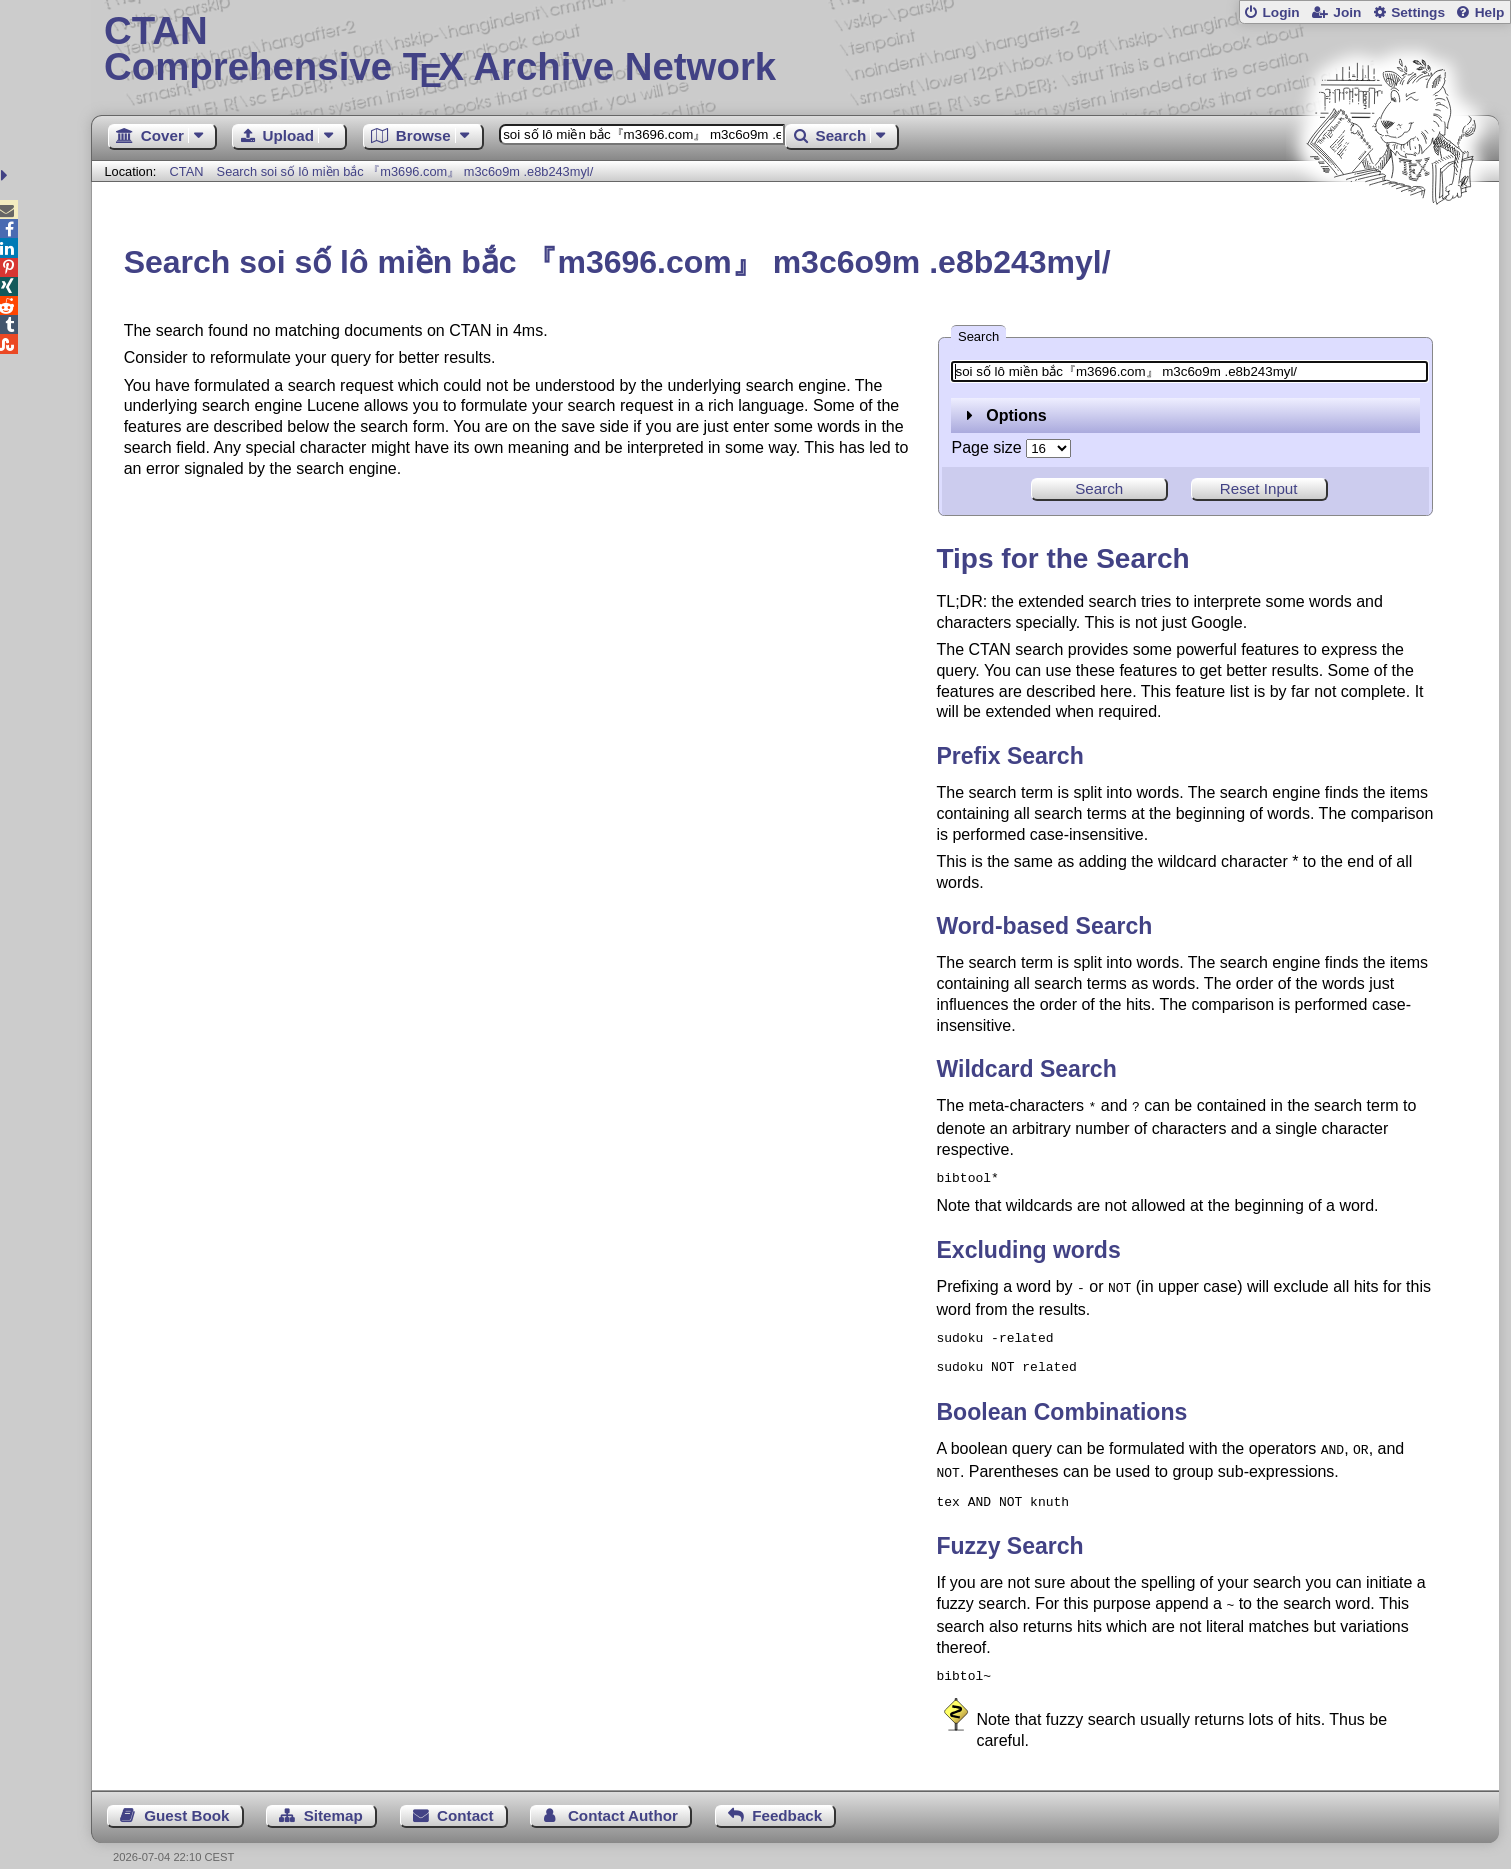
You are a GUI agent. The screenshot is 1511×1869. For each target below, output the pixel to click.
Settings (1418, 12)
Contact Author (623, 1795)
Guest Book (186, 1795)
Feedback (787, 1795)
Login (1280, 12)
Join (1347, 12)
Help (1490, 12)
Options (1006, 415)
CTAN (187, 171)
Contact (465, 1795)
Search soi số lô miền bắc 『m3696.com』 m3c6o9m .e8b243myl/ (405, 171)
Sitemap (333, 1795)
